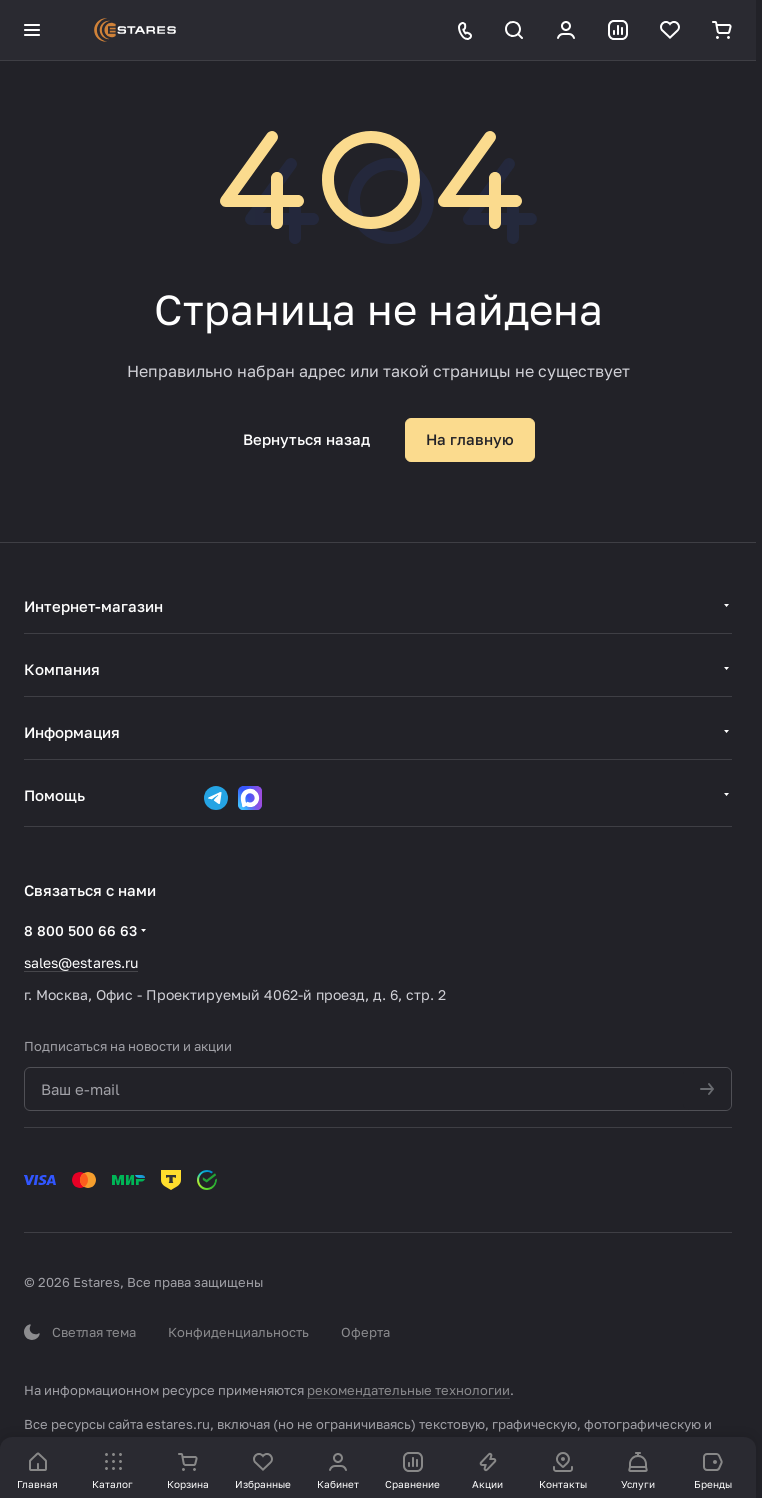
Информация (72, 732)
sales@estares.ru (81, 962)
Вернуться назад (306, 439)
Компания (62, 669)
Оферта (365, 1332)
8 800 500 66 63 (80, 930)
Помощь (54, 795)
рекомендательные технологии (408, 1390)
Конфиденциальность (238, 1332)
